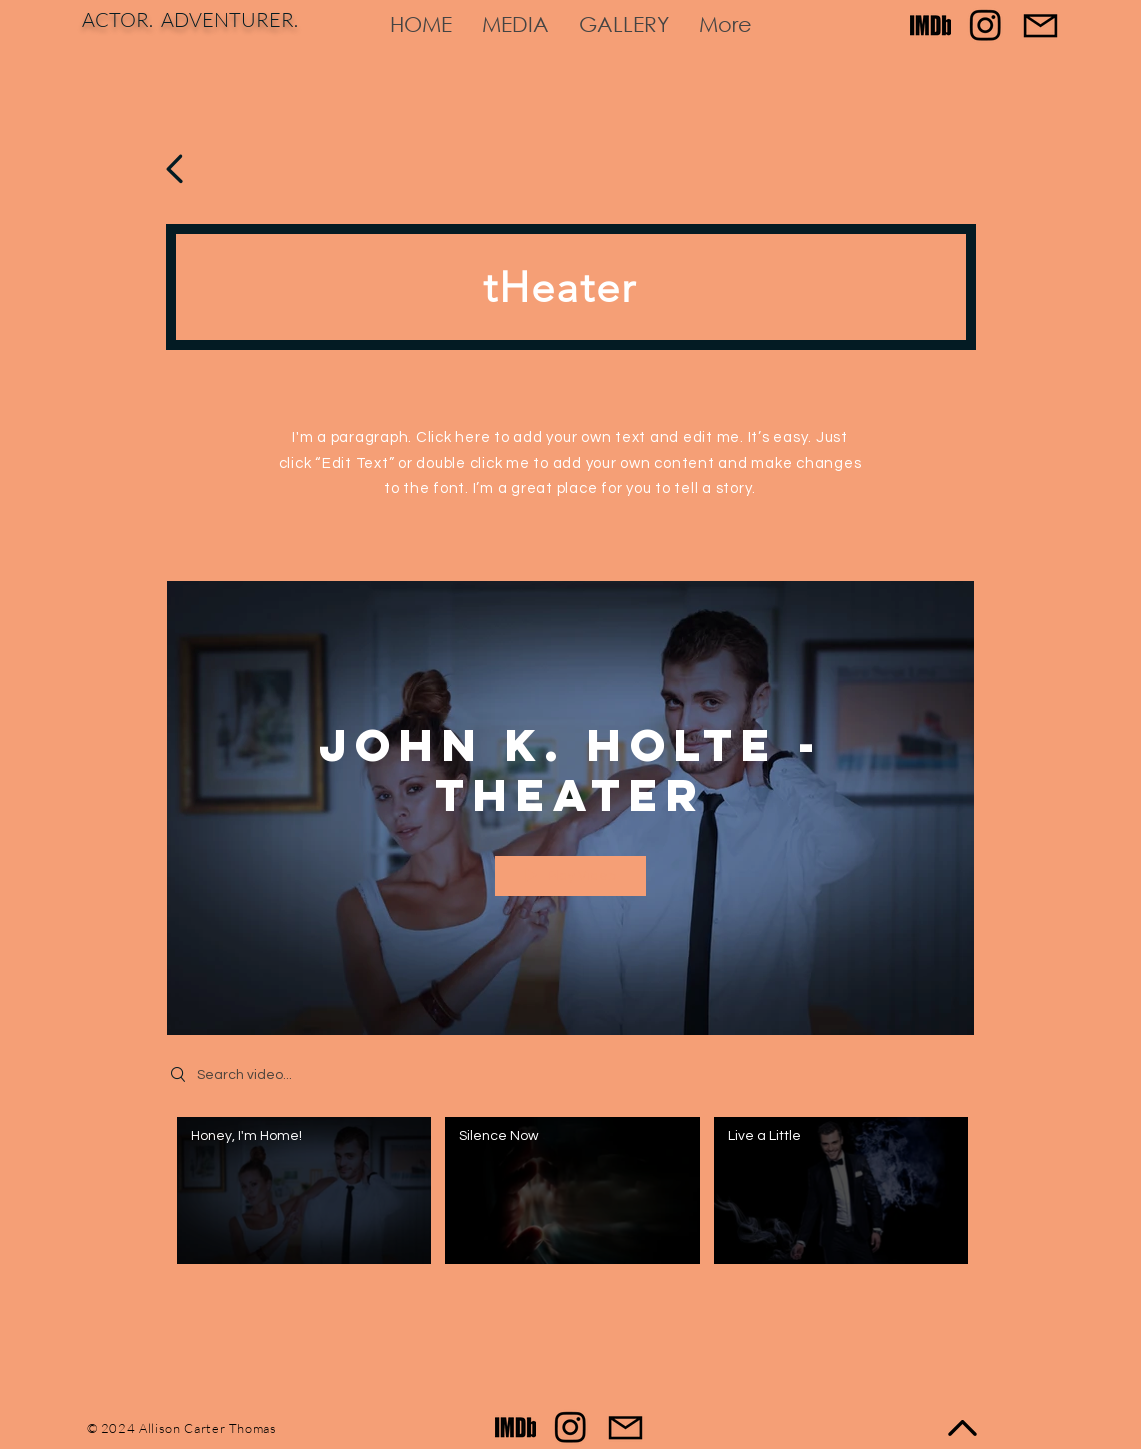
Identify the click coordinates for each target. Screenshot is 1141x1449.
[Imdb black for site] (930, 24)
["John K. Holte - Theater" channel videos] (570, 1196)
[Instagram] (985, 24)
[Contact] (1040, 24)
